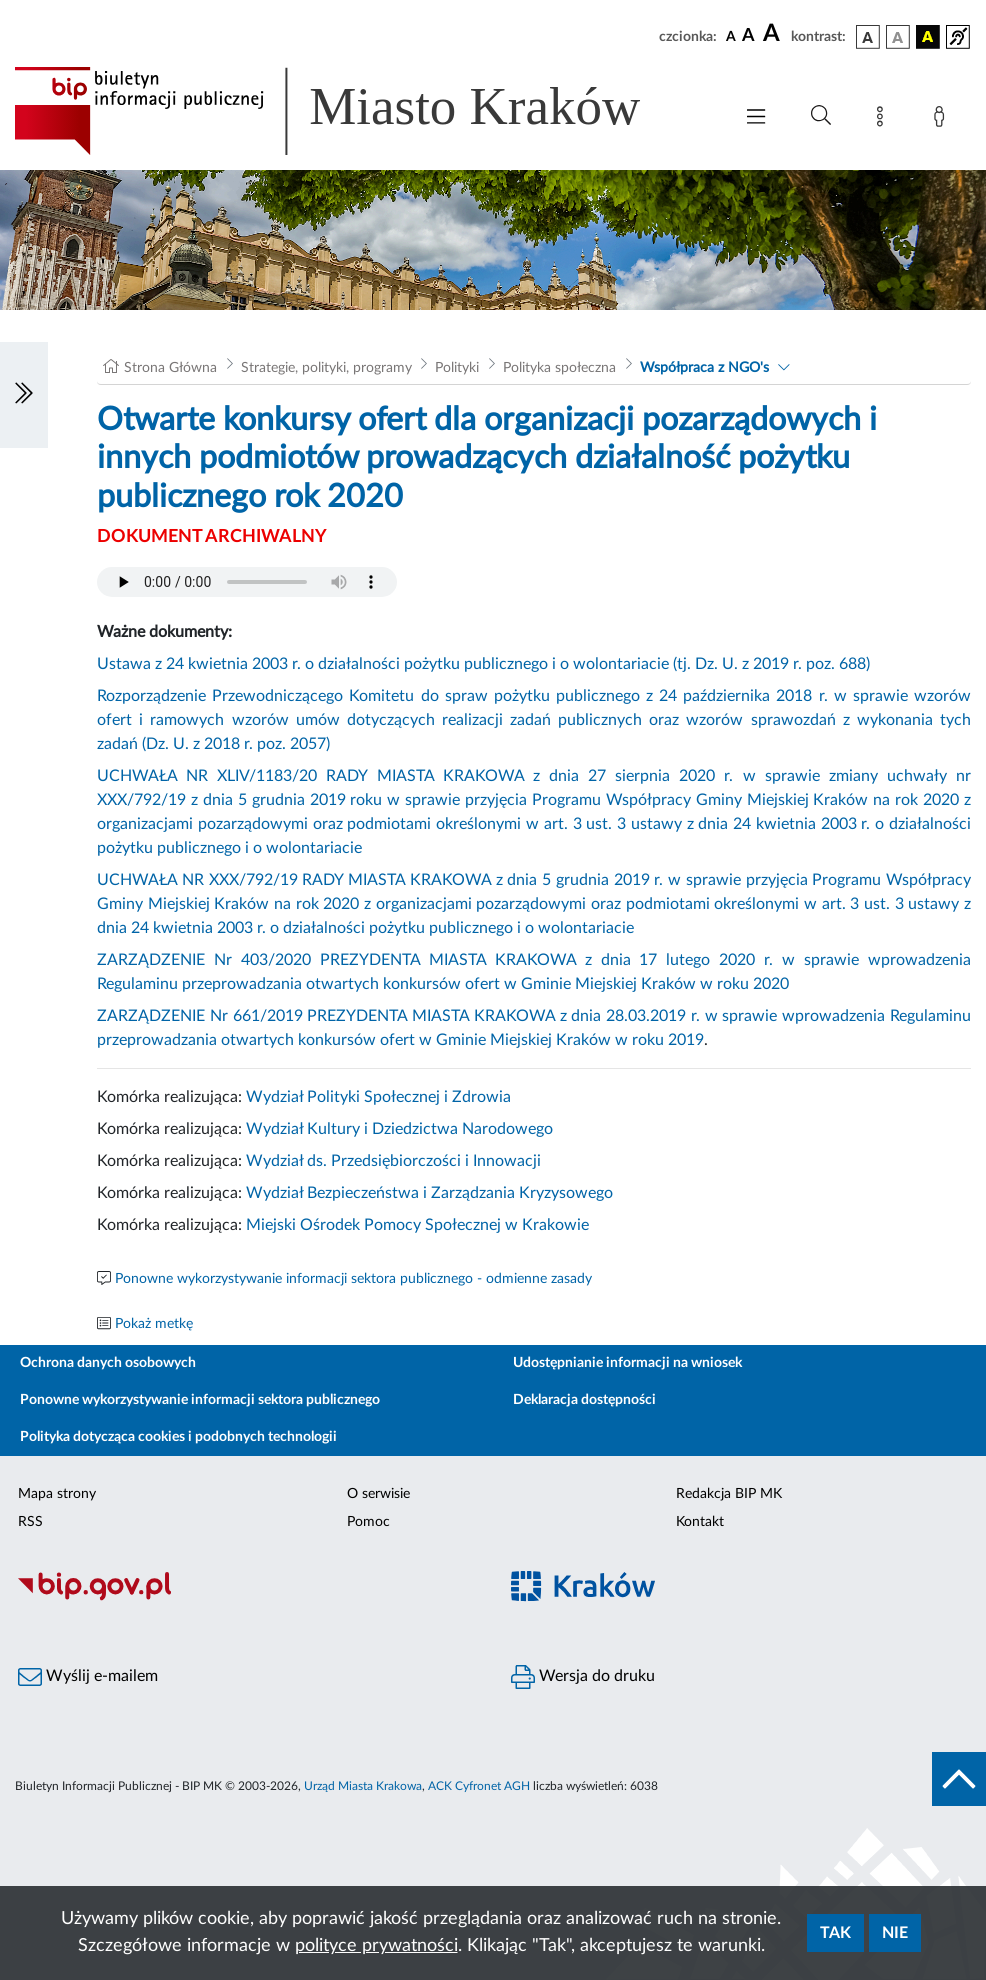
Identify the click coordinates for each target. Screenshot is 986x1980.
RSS (30, 1522)
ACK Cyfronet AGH (479, 1786)
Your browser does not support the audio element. (247, 582)
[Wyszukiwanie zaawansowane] (821, 116)
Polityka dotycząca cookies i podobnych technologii (178, 1437)
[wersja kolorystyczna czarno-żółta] (928, 37)
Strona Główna (170, 368)
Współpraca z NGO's (704, 368)
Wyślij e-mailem (88, 1677)
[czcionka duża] (774, 34)
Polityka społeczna (559, 368)
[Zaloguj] (943, 120)
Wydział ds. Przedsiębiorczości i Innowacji (393, 1161)
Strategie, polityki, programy (326, 368)
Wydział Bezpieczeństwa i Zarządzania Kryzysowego (429, 1193)
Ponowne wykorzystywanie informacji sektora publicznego (200, 1400)
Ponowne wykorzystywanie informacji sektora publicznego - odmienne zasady (353, 1279)
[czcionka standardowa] (731, 36)
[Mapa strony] (884, 120)
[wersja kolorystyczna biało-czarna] (898, 37)
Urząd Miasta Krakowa (363, 1786)
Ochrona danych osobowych (108, 1363)
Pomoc (368, 1522)
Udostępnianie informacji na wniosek (627, 1363)
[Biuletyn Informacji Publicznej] (246, 1598)
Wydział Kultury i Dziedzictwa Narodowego (399, 1129)
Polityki (457, 368)
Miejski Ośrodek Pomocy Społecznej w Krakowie (417, 1225)
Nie (895, 1933)
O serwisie (378, 1494)
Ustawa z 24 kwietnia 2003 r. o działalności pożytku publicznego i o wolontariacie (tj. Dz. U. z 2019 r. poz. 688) (483, 664)
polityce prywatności (376, 1946)
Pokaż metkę (154, 1324)
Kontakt (700, 1522)
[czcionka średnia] (748, 36)
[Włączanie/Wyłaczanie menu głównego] (756, 118)
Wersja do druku (583, 1677)
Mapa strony (57, 1494)
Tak (835, 1933)
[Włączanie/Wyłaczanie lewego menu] (24, 395)
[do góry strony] (959, 1779)
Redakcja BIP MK (729, 1494)
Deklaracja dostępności (584, 1400)
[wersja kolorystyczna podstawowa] (868, 37)
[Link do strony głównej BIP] (356, 111)
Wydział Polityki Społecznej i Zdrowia (378, 1097)
